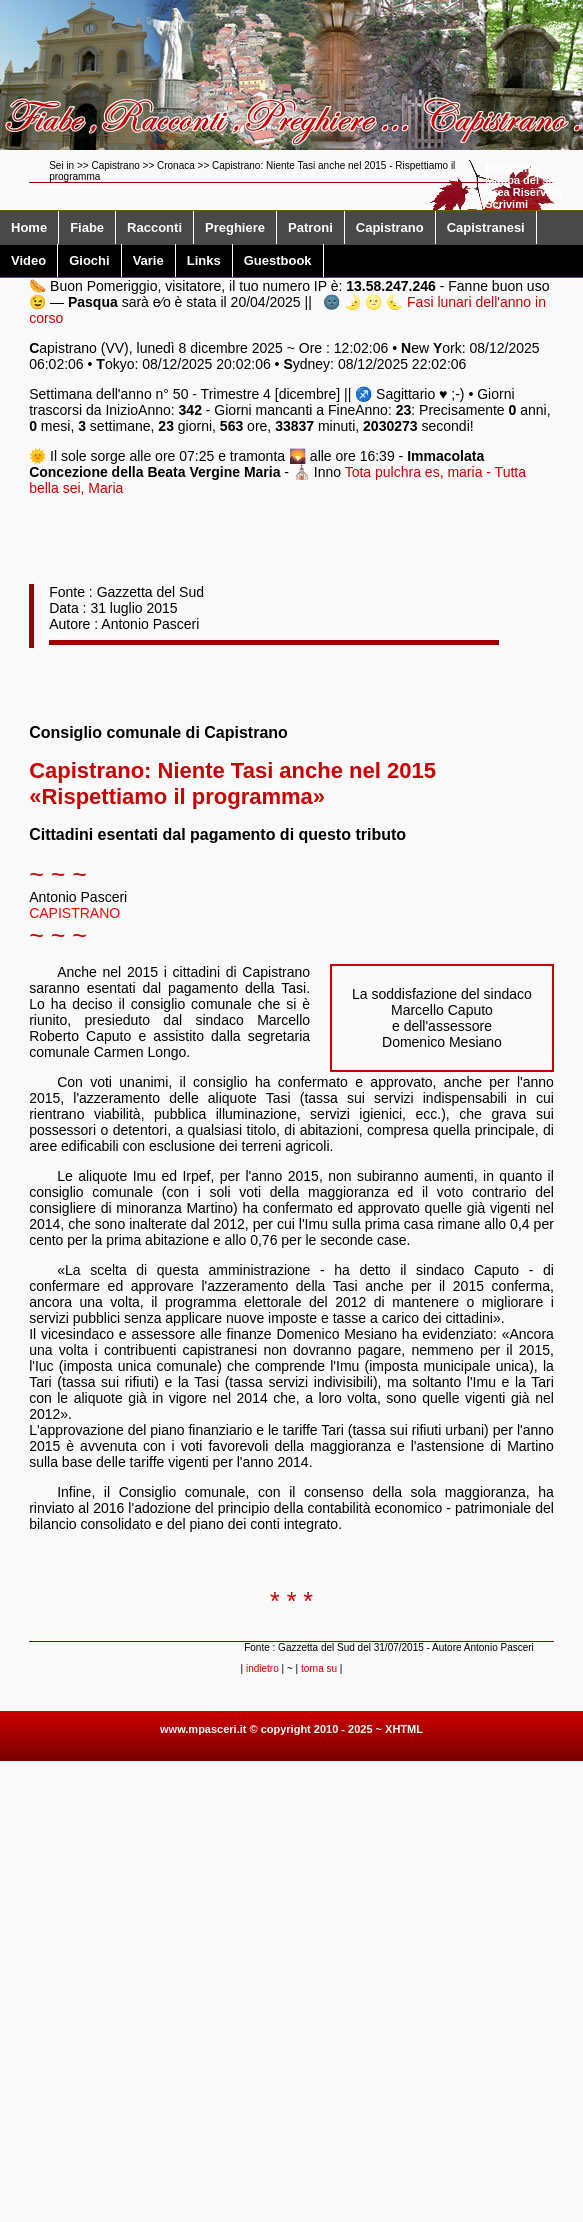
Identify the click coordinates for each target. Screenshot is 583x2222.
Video (28, 260)
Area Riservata (523, 192)
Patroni (310, 227)
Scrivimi (506, 204)
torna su (319, 1668)
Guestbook (278, 260)
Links (204, 260)
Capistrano (390, 227)
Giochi (89, 260)
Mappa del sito (523, 180)
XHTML (404, 1729)
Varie (148, 260)
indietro (262, 1668)
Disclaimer (513, 168)
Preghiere (235, 227)
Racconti (154, 227)
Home (29, 227)
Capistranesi (486, 227)
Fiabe (87, 227)
